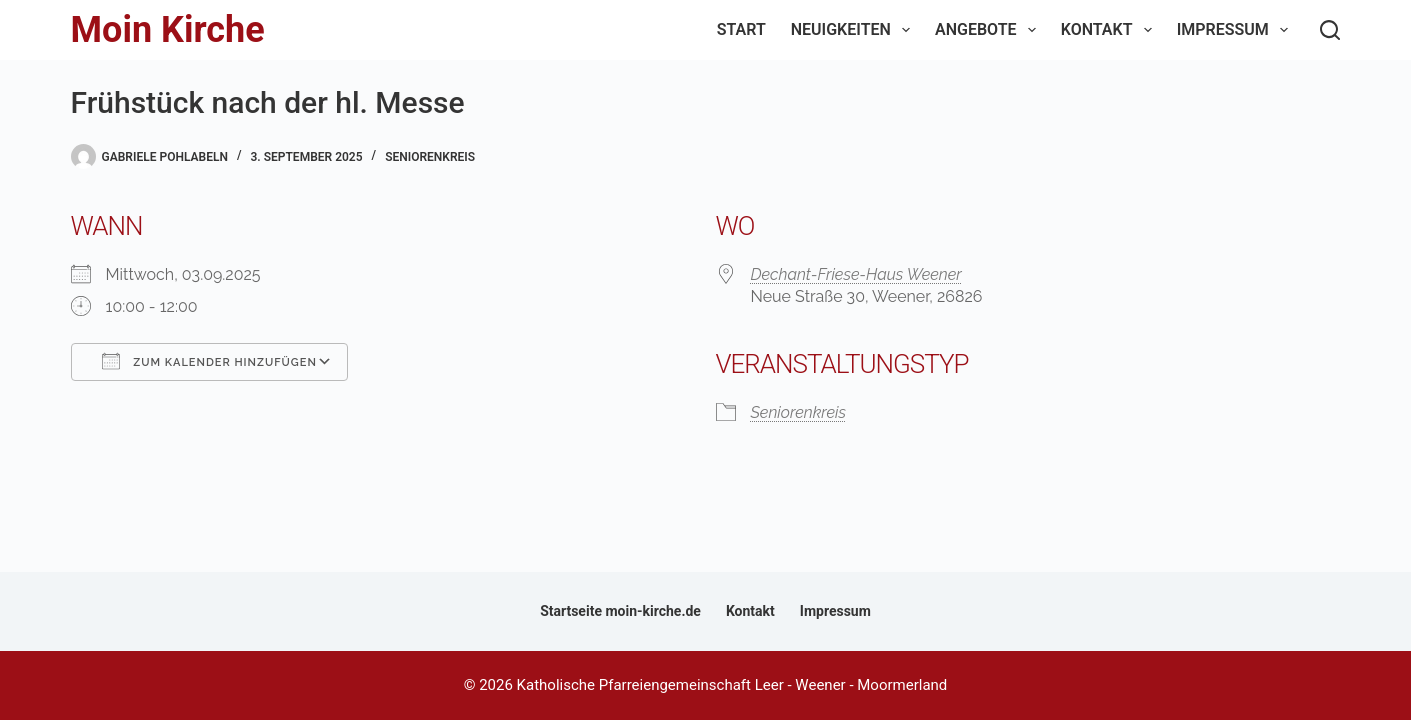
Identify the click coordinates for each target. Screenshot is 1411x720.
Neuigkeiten (854, 30)
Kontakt (1110, 30)
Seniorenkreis (430, 157)
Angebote (989, 30)
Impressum (1236, 30)
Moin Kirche (168, 30)
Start (741, 29)
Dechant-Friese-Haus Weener (856, 274)
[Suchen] (1330, 30)
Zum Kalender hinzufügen (209, 361)
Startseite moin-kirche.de (620, 611)
